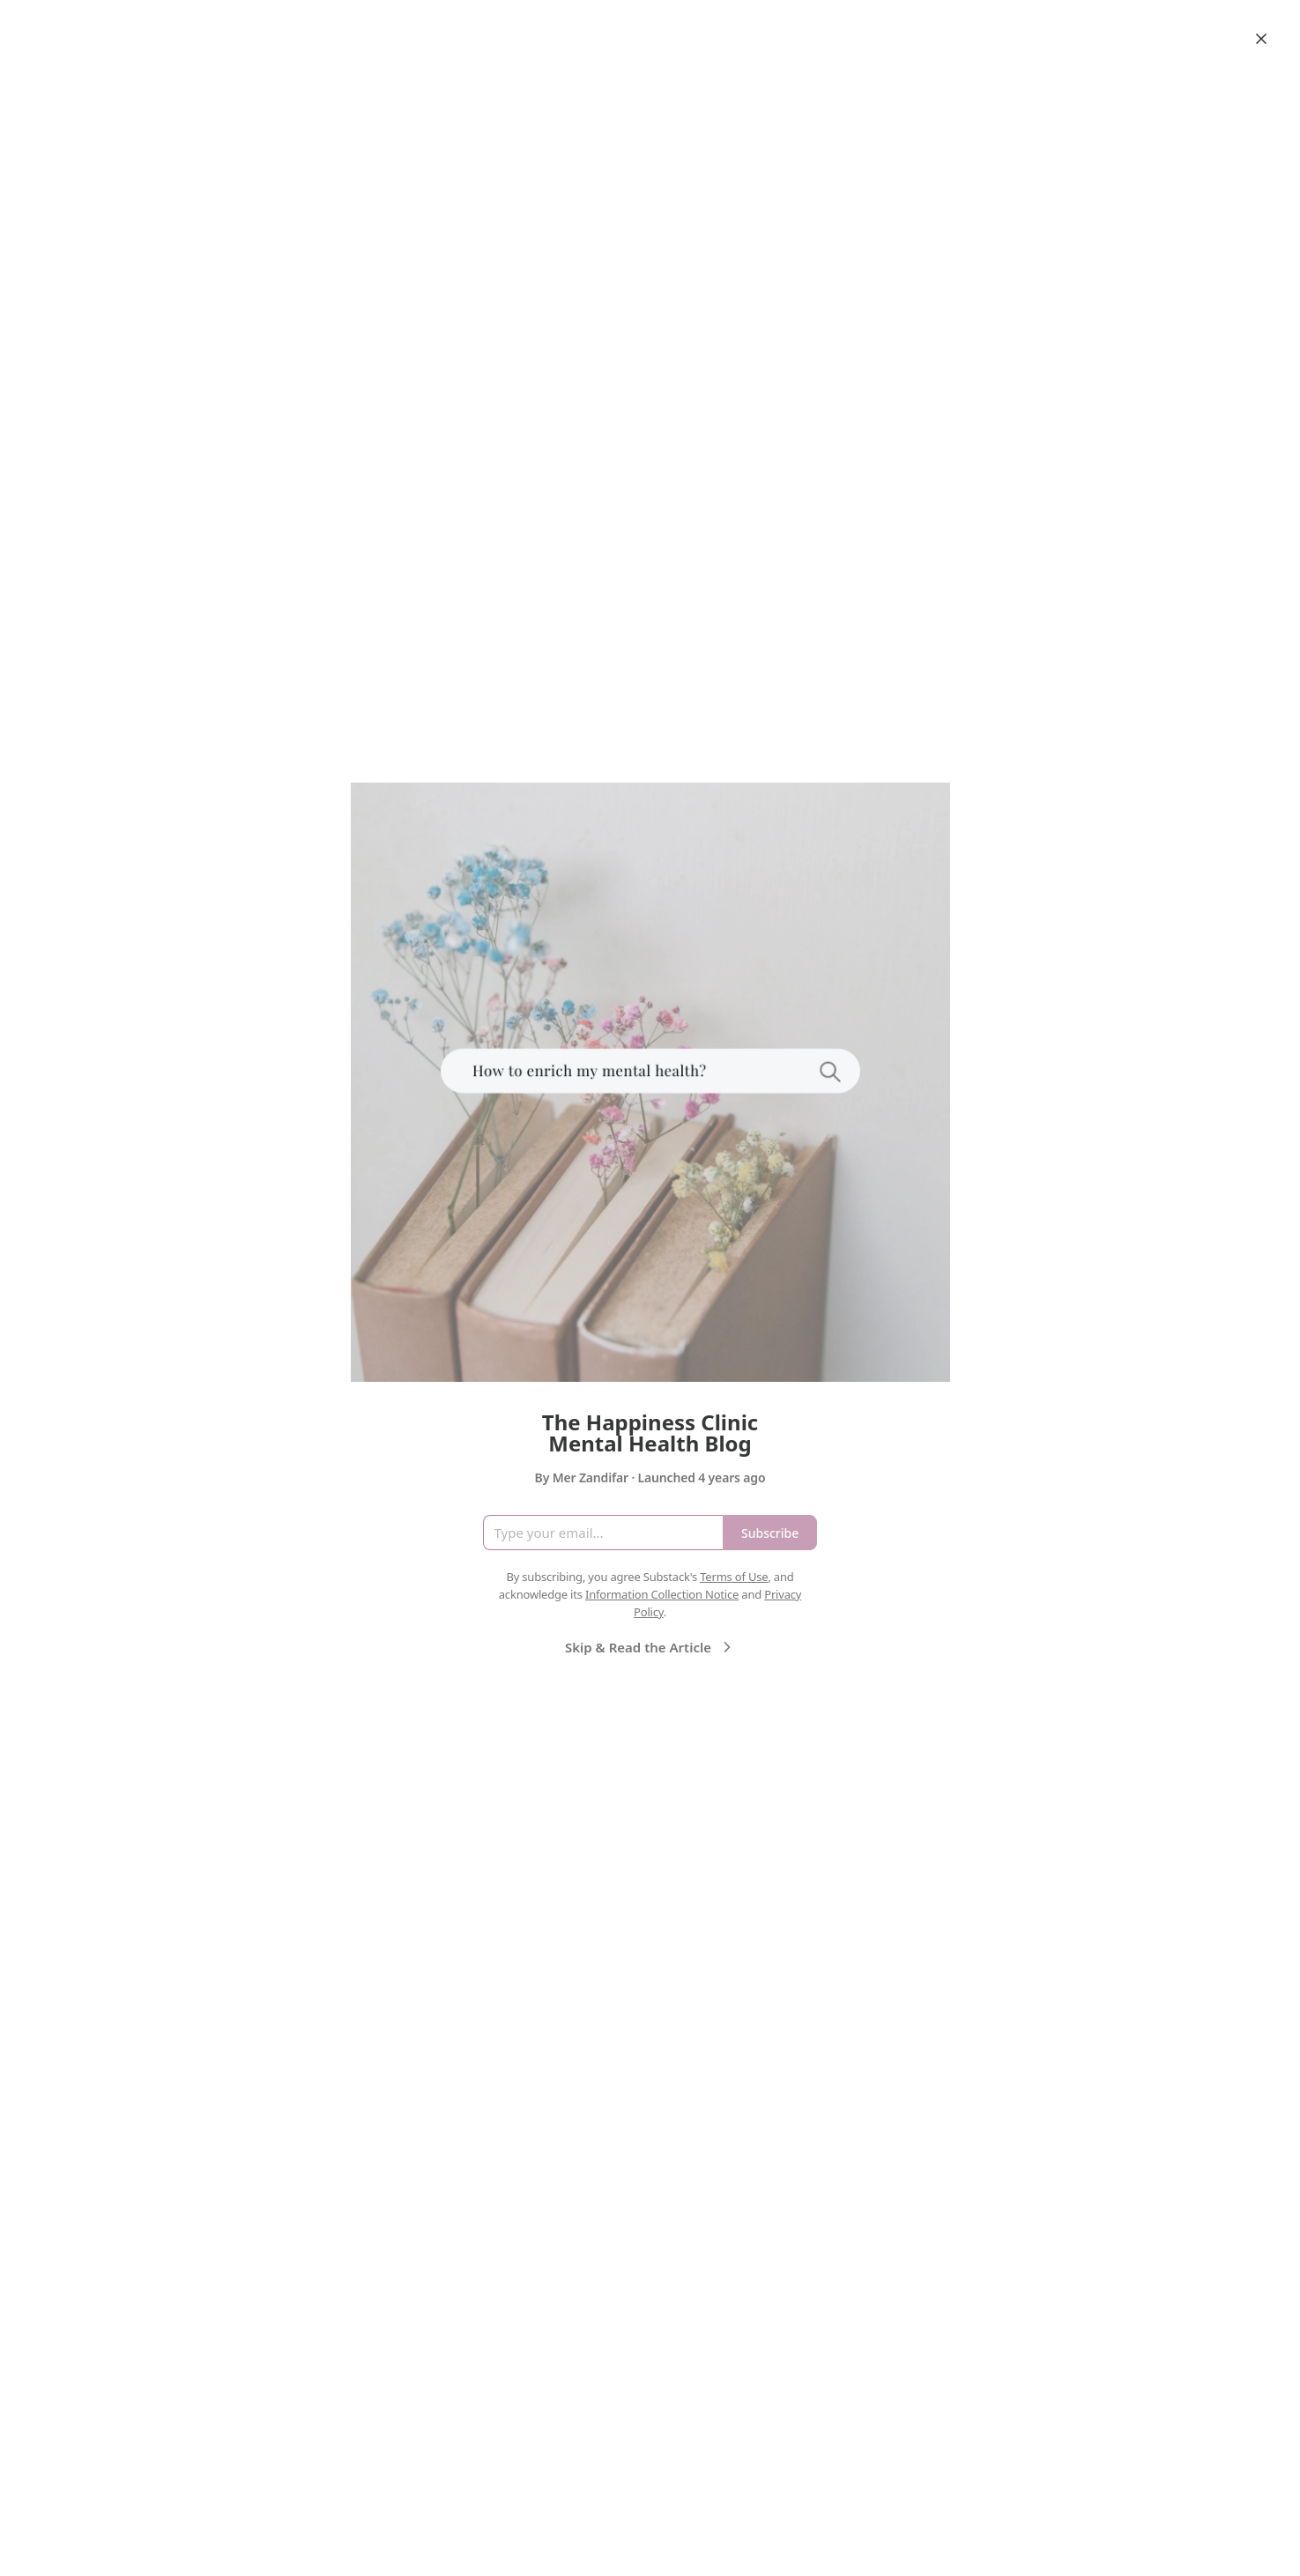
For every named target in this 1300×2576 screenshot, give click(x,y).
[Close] (1261, 38)
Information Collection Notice (662, 1594)
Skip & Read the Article (650, 1647)
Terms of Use (734, 1577)
